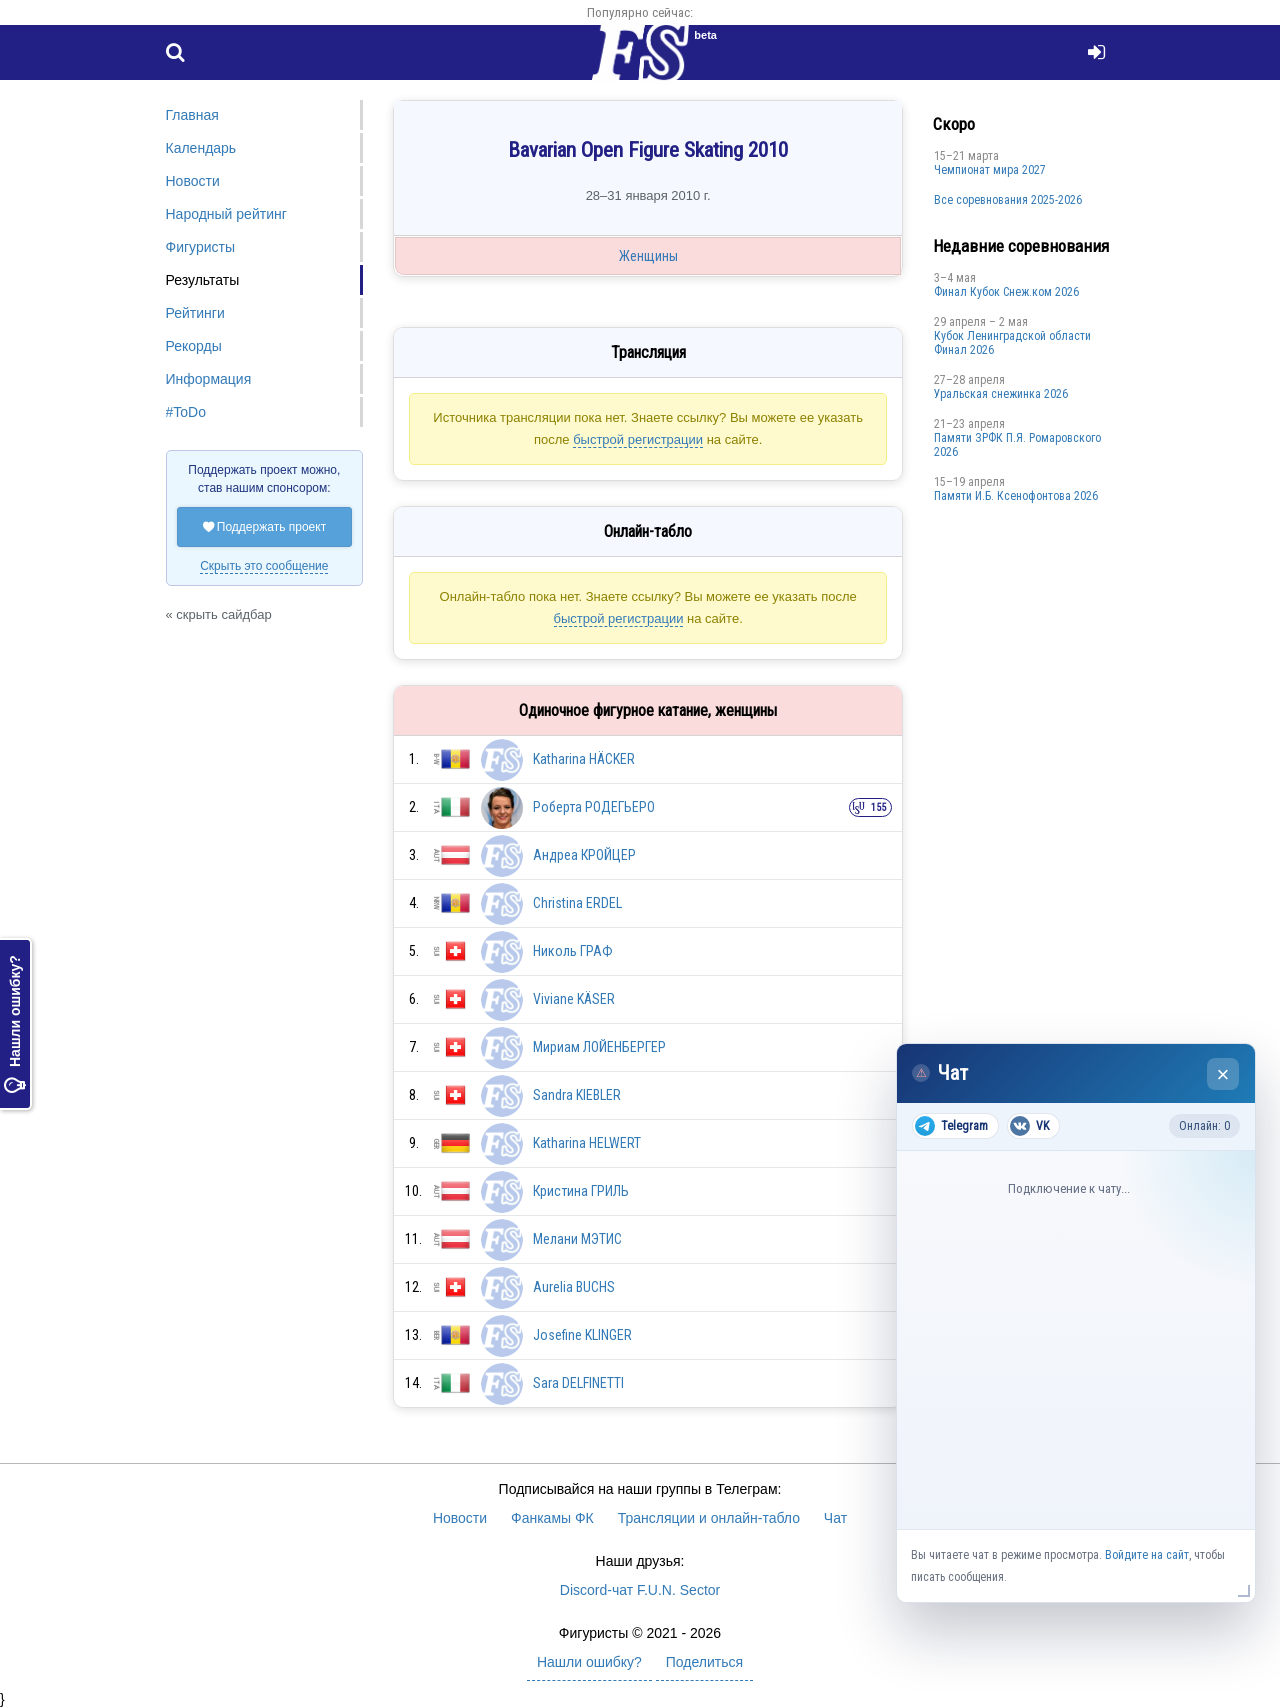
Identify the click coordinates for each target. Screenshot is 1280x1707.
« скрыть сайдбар (219, 614)
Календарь (201, 148)
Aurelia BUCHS (574, 1287)
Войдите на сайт (1147, 1555)
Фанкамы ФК (552, 1518)
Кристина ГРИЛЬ (581, 1191)
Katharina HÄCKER (584, 759)
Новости (193, 181)
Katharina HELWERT (587, 1143)
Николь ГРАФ (573, 951)
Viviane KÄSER (574, 999)
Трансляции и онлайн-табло (709, 1518)
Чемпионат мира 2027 (990, 170)
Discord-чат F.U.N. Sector (640, 1590)
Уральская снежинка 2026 (1001, 394)
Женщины (648, 256)
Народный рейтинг (226, 214)
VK (1029, 1126)
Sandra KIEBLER (577, 1095)
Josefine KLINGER (582, 1335)
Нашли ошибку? (15, 1024)
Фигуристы (201, 247)
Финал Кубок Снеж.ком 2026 (1006, 292)
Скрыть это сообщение (264, 566)
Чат (835, 1518)
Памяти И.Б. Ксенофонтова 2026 (1016, 496)
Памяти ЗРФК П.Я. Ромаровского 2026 (1017, 445)
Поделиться (704, 1662)
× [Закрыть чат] (1223, 1074)
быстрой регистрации (638, 439)
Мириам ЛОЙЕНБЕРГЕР (599, 1047)
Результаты (203, 280)
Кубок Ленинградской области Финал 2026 (1012, 343)
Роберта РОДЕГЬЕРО (594, 807)
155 (878, 807)
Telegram (951, 1126)
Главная (192, 115)
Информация (209, 379)
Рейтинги (195, 313)
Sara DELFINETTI (578, 1383)
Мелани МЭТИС (577, 1239)
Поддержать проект (265, 527)
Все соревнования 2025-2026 (1008, 200)
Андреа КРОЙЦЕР (584, 855)
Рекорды (194, 346)
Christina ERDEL (577, 903)
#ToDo (186, 412)
